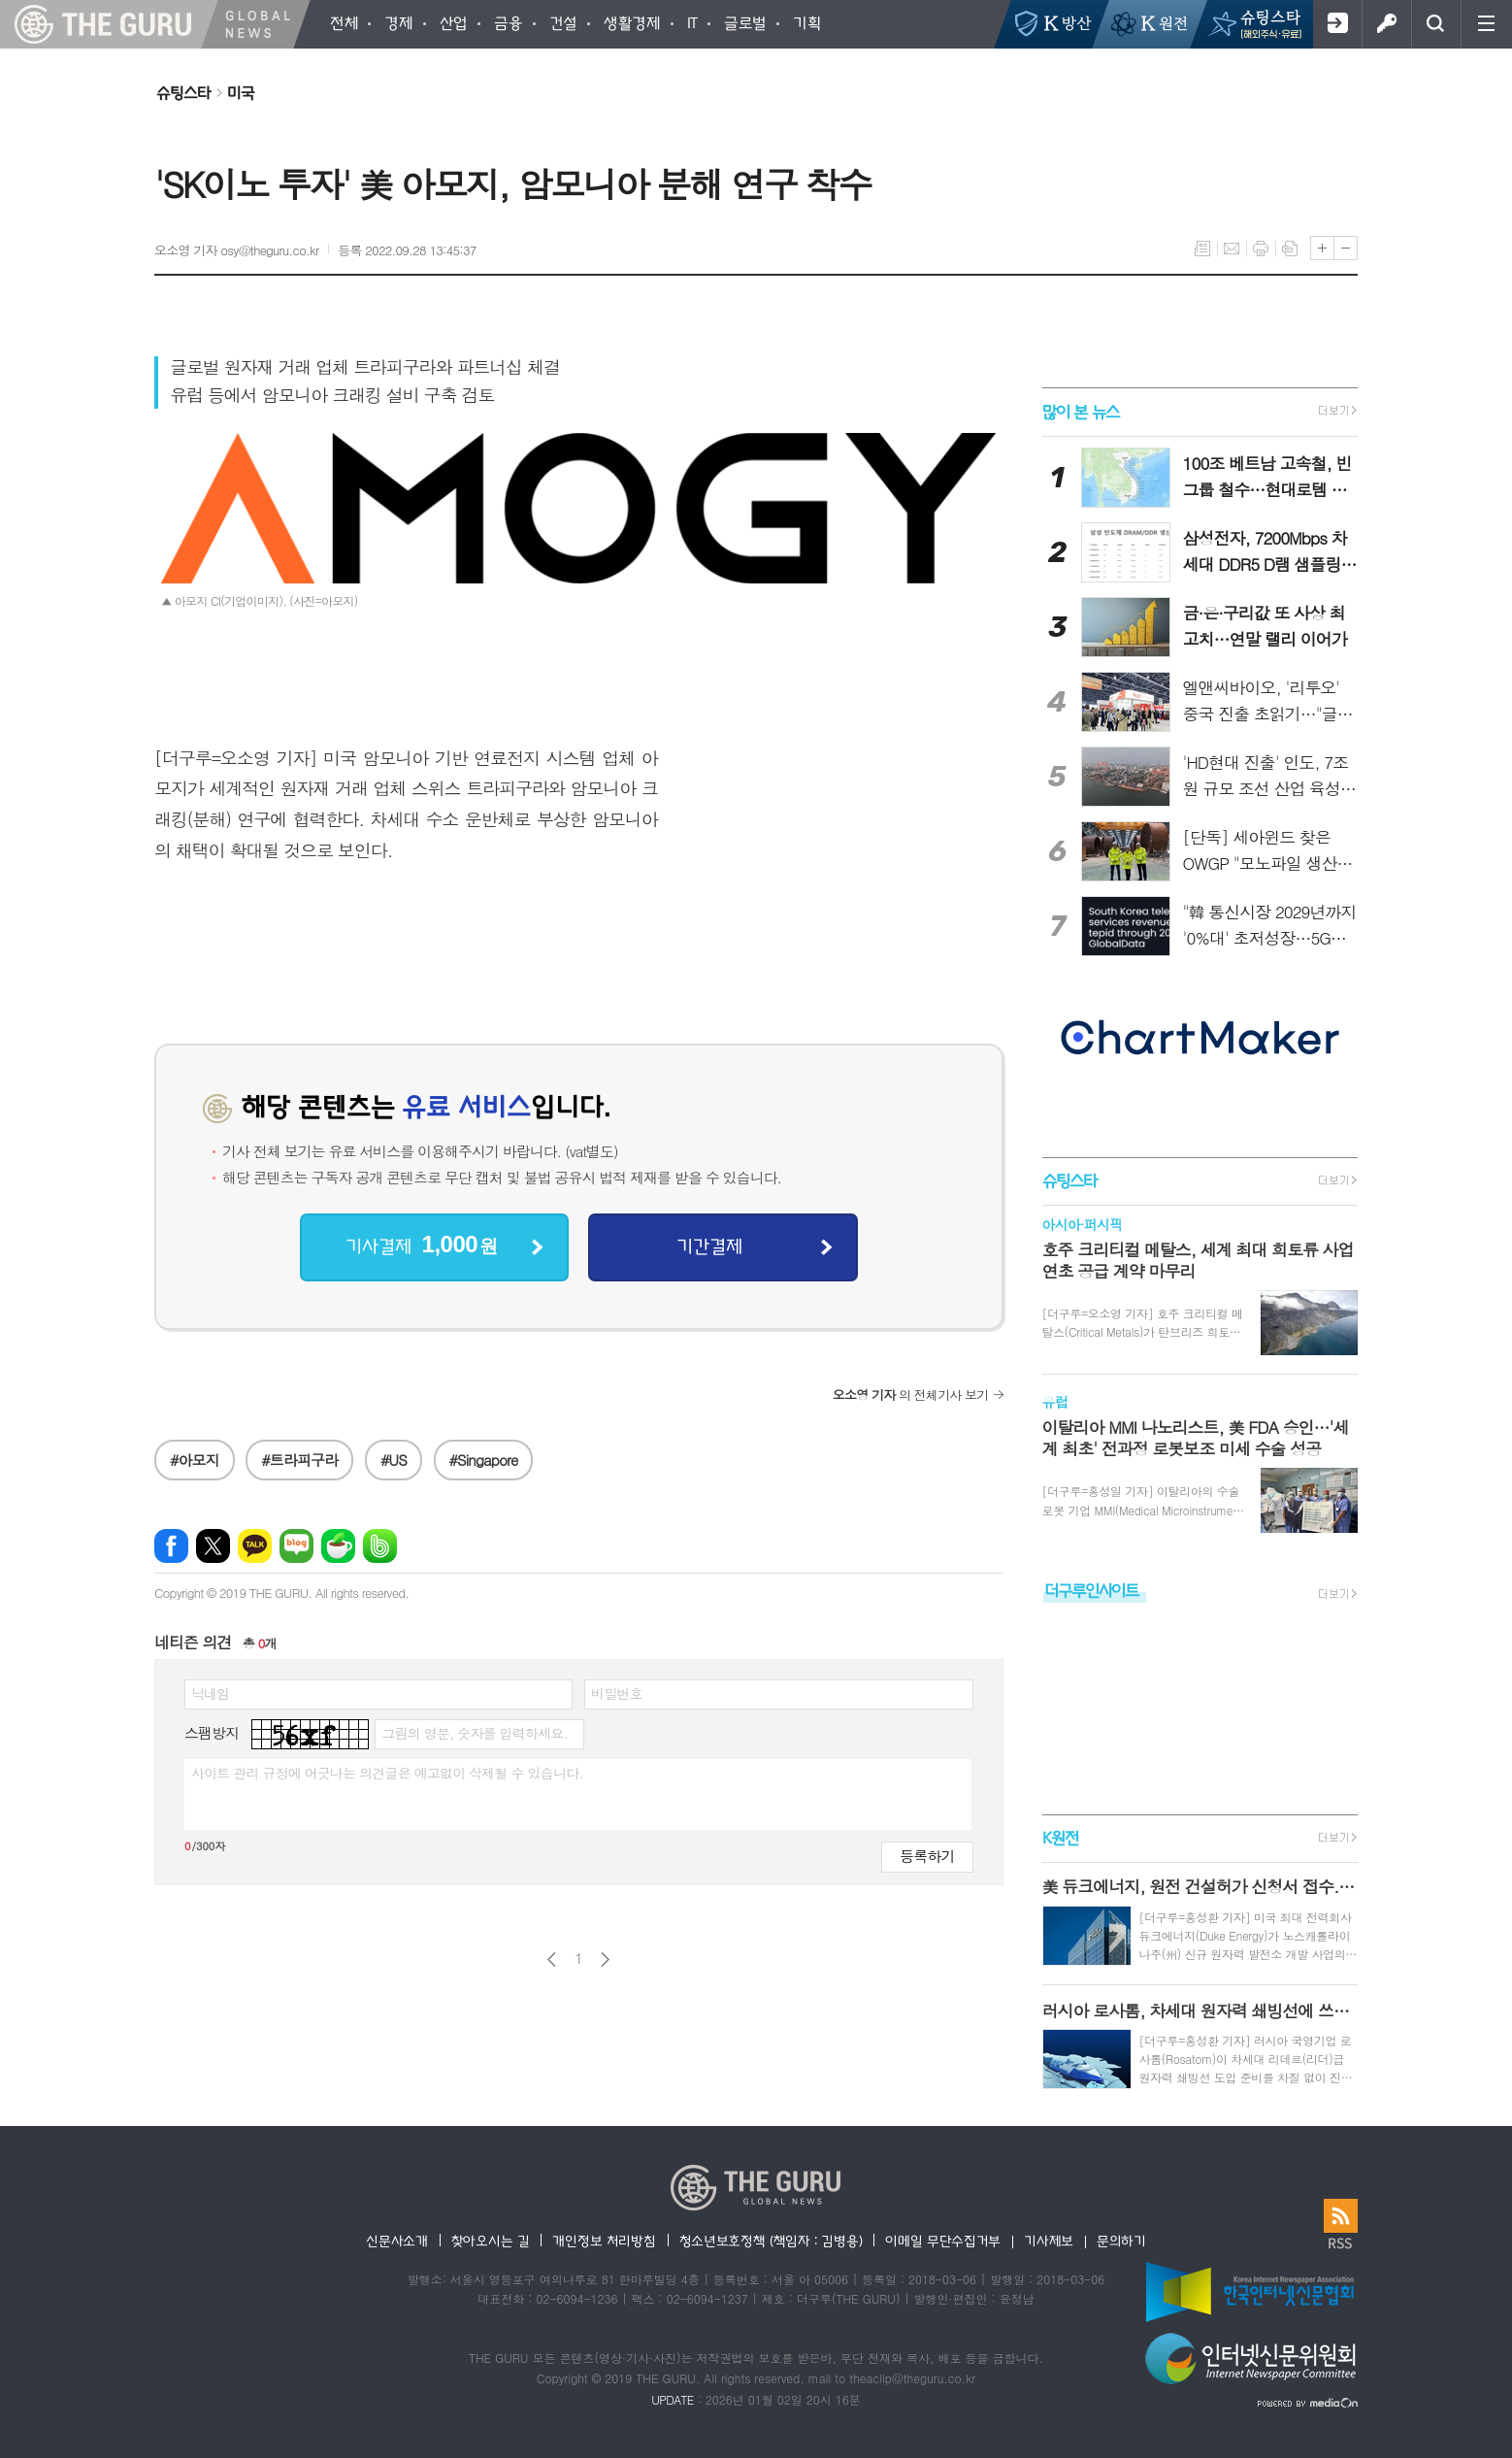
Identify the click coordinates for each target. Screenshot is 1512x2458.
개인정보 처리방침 (603, 2240)
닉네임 (210, 1693)
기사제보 (1048, 2240)
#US (393, 1459)
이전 (552, 1959)
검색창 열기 (1436, 24)
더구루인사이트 (1091, 1589)
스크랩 (1289, 248)
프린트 (1260, 248)
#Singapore (483, 1459)
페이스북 (171, 1546)
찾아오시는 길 (490, 2240)
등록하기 (927, 1855)
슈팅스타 (183, 92)
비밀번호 (616, 1693)
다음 (605, 1959)
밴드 (380, 1546)
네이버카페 (338, 1546)
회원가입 (1337, 24)
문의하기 (1121, 2240)
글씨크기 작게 (1345, 248)
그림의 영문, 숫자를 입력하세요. (474, 1733)
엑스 (213, 1546)
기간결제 (709, 1245)
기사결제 (421, 1245)
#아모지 (194, 1459)
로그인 (1386, 24)
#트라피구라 (299, 1459)
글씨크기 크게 (1322, 248)
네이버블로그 (296, 1546)
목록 (1202, 248)
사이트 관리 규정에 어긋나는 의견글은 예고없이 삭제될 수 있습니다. (387, 1772)
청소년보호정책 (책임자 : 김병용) (771, 2240)
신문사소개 (397, 2240)
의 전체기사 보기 (911, 1394)
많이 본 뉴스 (1080, 411)
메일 (1231, 248)
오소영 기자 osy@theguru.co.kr (236, 250)
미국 (240, 92)
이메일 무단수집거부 (943, 2240)
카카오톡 (255, 1546)
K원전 (1060, 1837)
